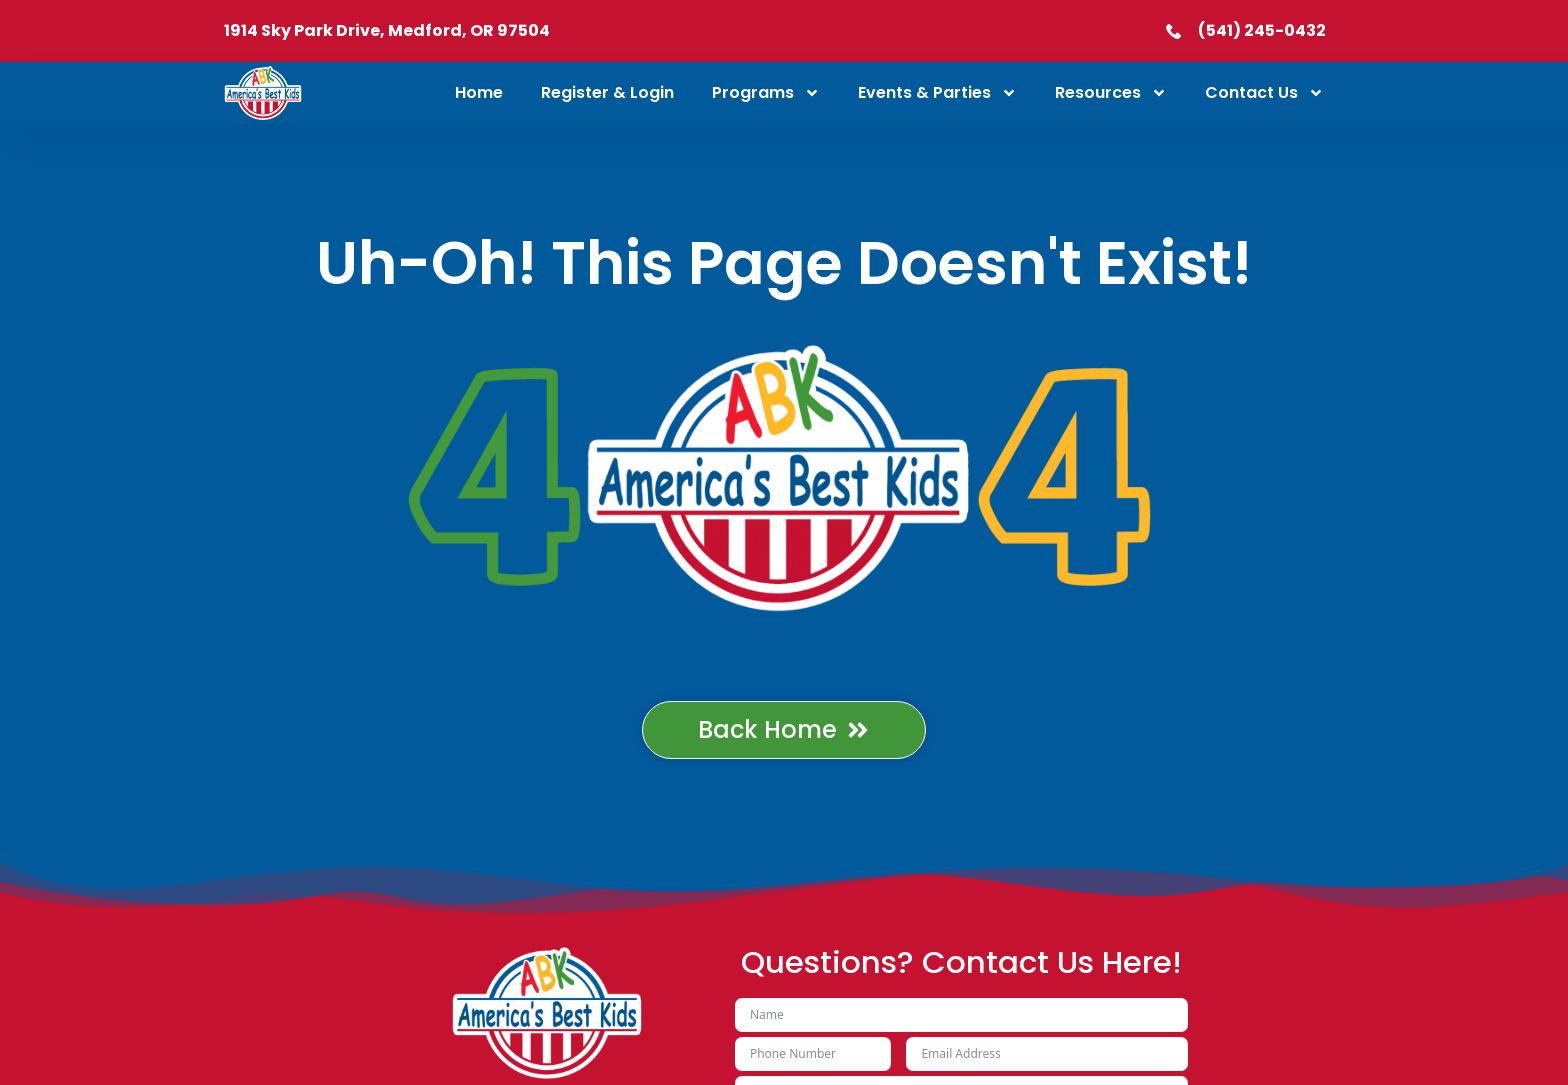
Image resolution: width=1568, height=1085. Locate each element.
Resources (1111, 93)
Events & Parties (937, 93)
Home (479, 92)
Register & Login (607, 92)
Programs (766, 93)
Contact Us (1264, 93)
